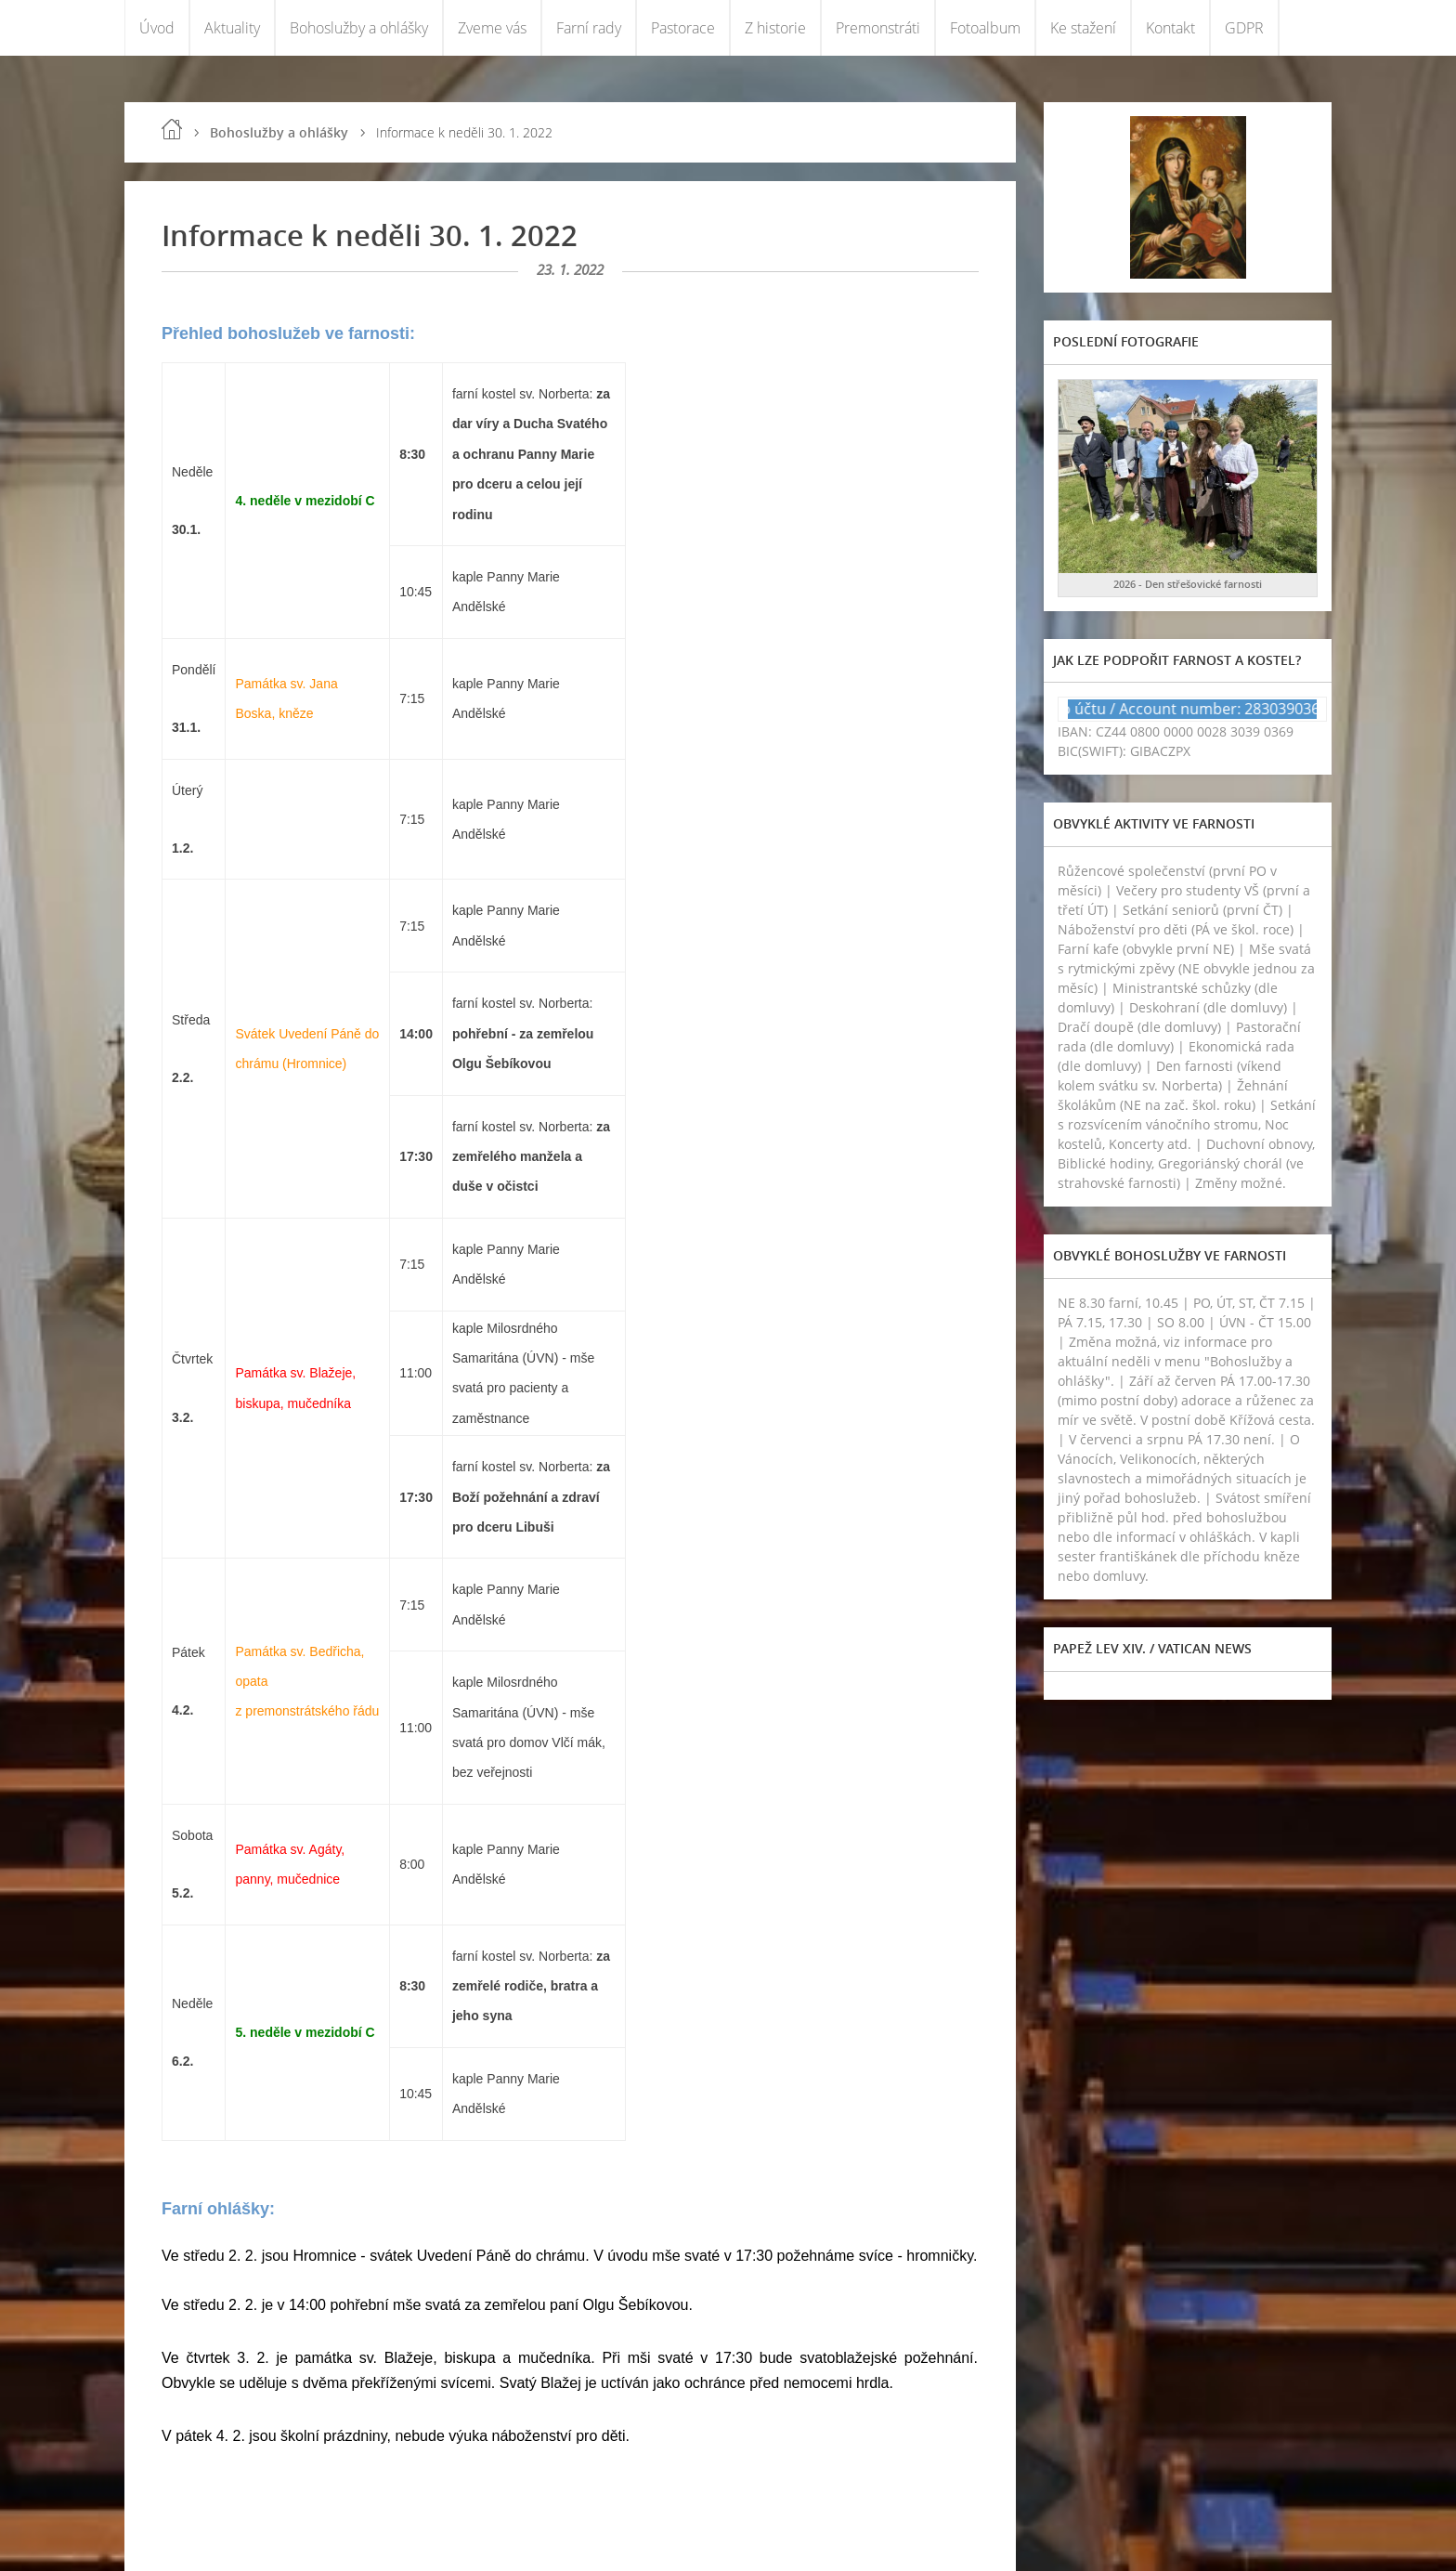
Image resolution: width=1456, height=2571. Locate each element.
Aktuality (232, 28)
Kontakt (1170, 28)
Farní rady (588, 28)
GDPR (1244, 28)
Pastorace (683, 28)
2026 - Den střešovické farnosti (1187, 584)
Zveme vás (492, 28)
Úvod (157, 28)
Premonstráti (878, 28)
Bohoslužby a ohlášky (359, 28)
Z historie (775, 28)
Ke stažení (1083, 28)
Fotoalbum (985, 28)
